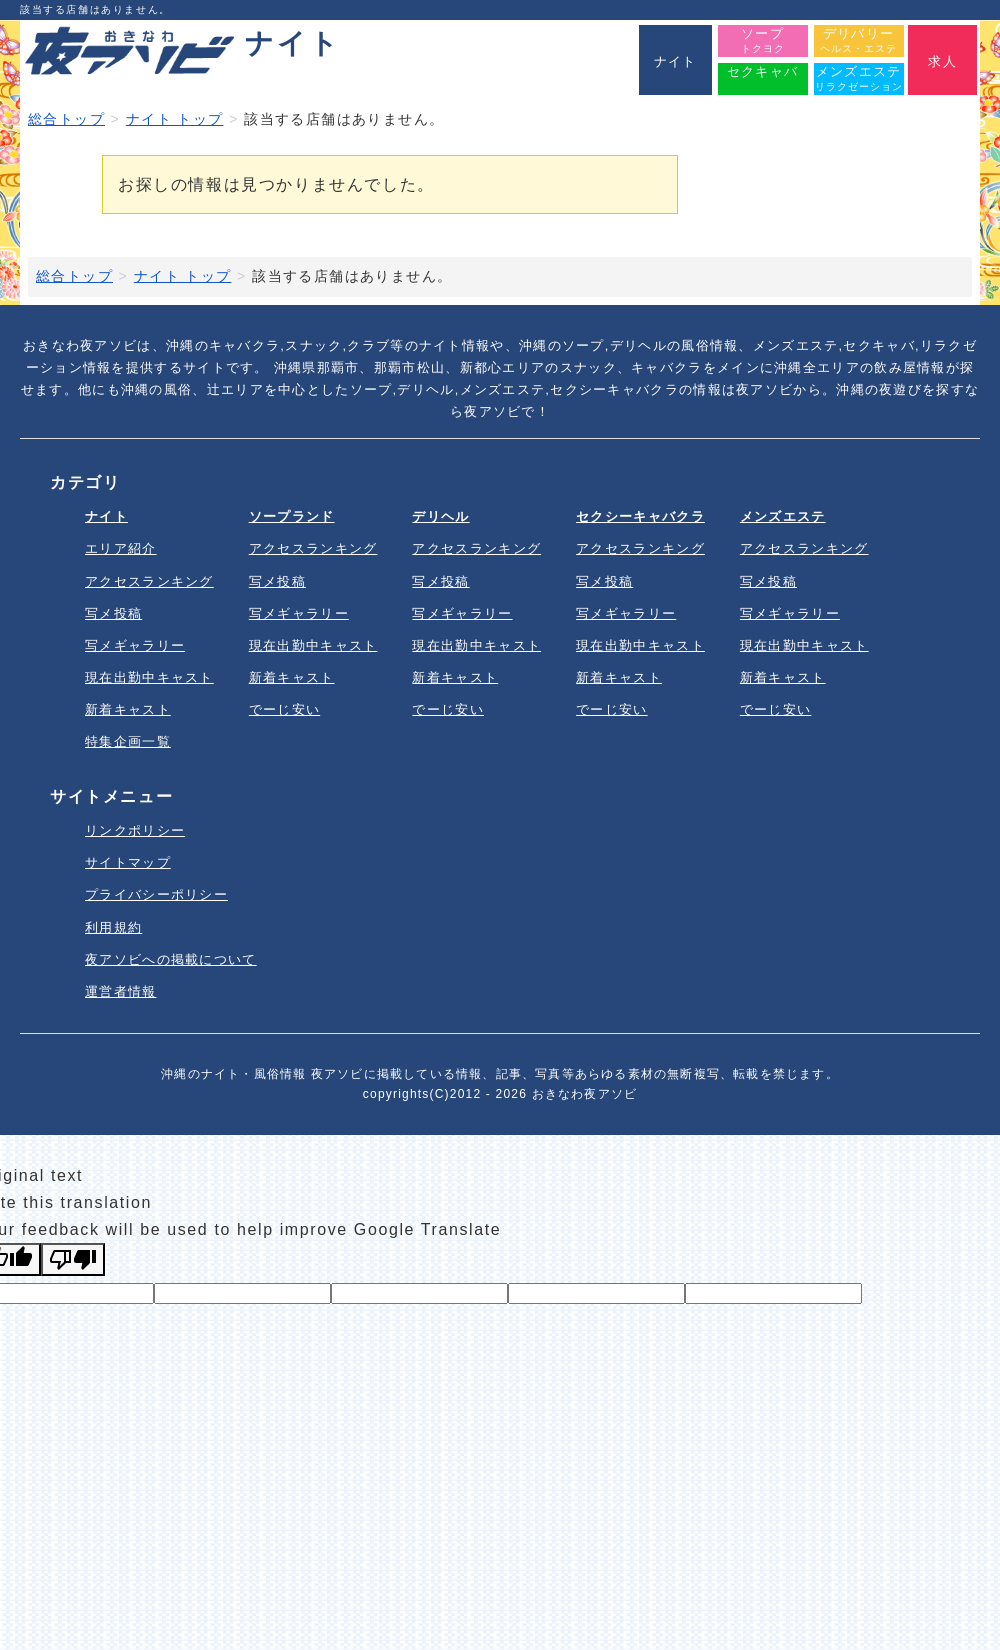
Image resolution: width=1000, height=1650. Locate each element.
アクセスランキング (149, 581)
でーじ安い (285, 709)
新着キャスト (128, 709)
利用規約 (113, 927)
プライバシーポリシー (156, 894)
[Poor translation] (73, 1259)
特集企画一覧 (128, 741)
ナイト (106, 516)
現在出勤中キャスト (149, 677)
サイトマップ (128, 862)
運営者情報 (121, 991)
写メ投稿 (113, 613)
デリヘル (440, 516)
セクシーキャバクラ (640, 516)
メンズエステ (783, 516)
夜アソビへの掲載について (171, 959)
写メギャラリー (135, 645)
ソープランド (292, 516)
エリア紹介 (121, 548)
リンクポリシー (135, 830)
